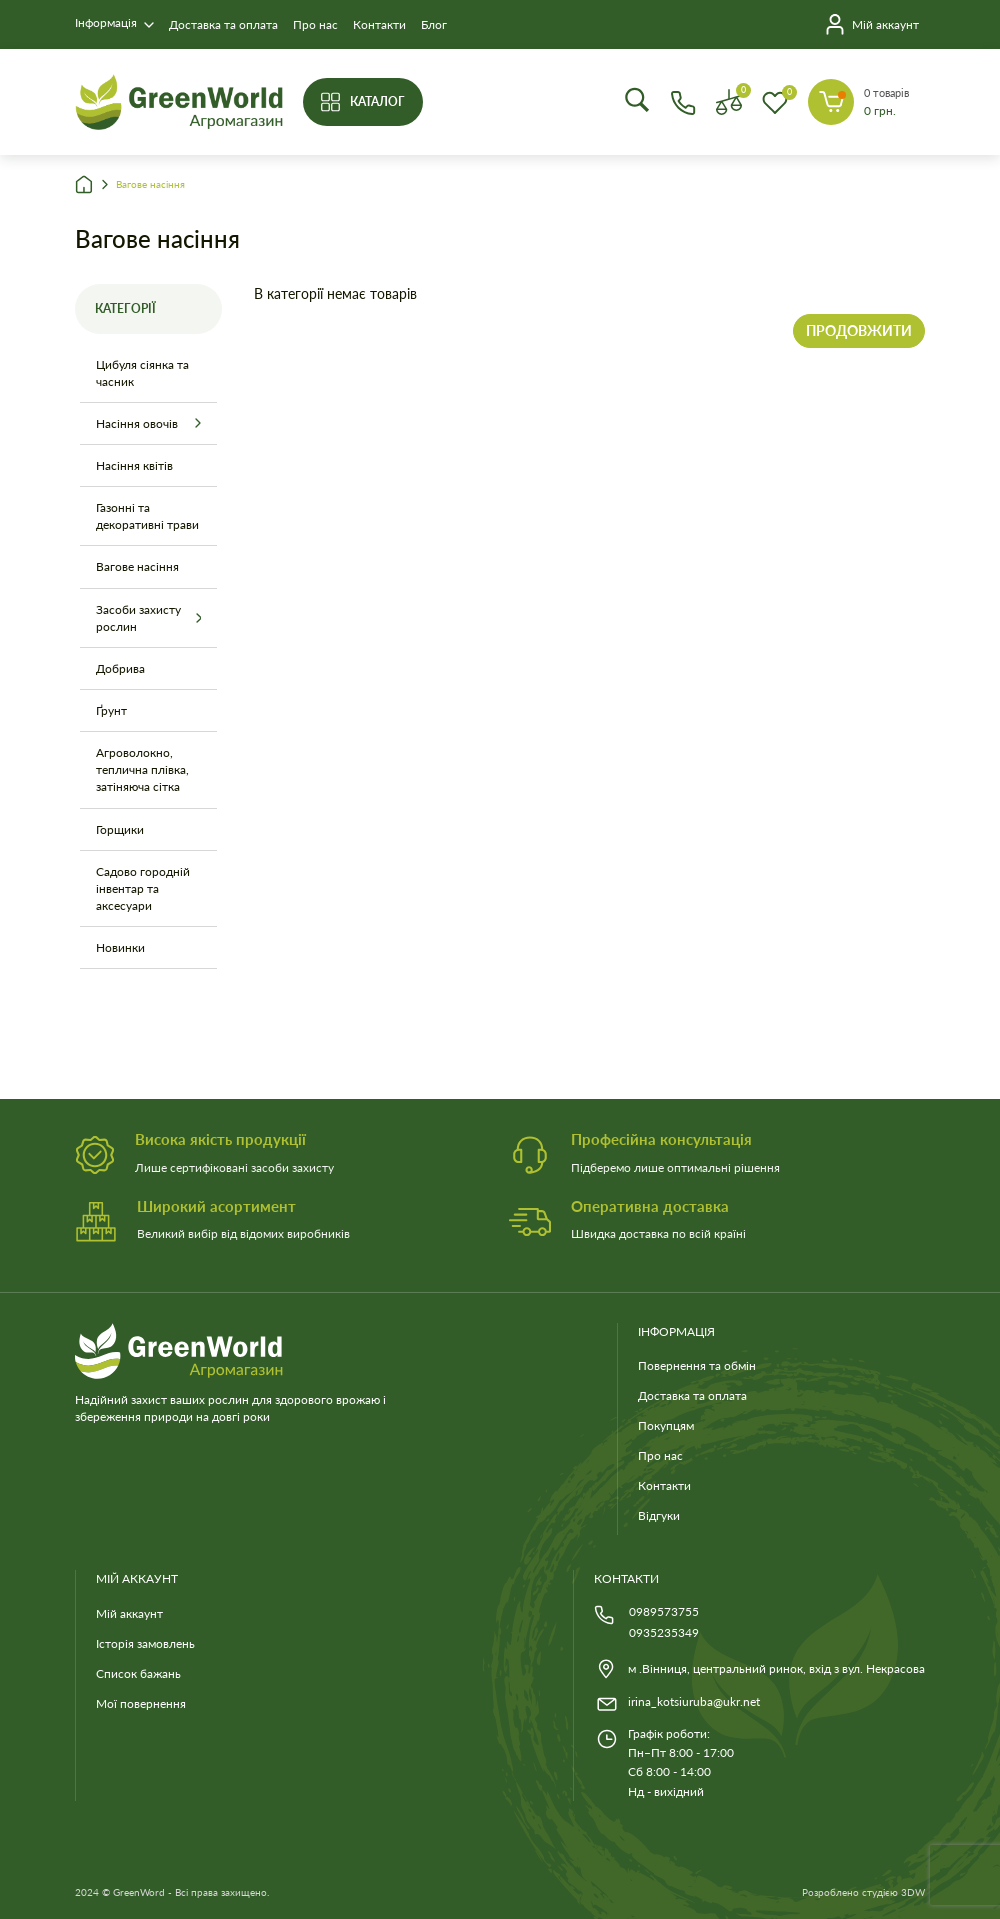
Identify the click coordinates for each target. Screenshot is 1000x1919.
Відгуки (659, 1515)
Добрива (120, 668)
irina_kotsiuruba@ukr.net (694, 1701)
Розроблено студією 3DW (863, 1892)
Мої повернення (141, 1703)
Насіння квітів (134, 465)
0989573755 (664, 1611)
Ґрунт (111, 710)
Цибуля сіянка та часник (142, 373)
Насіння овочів (137, 423)
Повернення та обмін (697, 1365)
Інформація (106, 22)
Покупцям (666, 1425)
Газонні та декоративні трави (147, 516)
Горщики (120, 829)
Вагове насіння (150, 184)
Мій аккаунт (129, 1613)
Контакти (379, 24)
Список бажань (138, 1673)
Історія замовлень (145, 1643)
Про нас (315, 24)
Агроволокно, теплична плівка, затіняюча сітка (142, 769)
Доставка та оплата (223, 24)
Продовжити (859, 330)
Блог (434, 24)
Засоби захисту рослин (138, 618)
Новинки (120, 947)
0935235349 (664, 1632)
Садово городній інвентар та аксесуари (143, 888)
